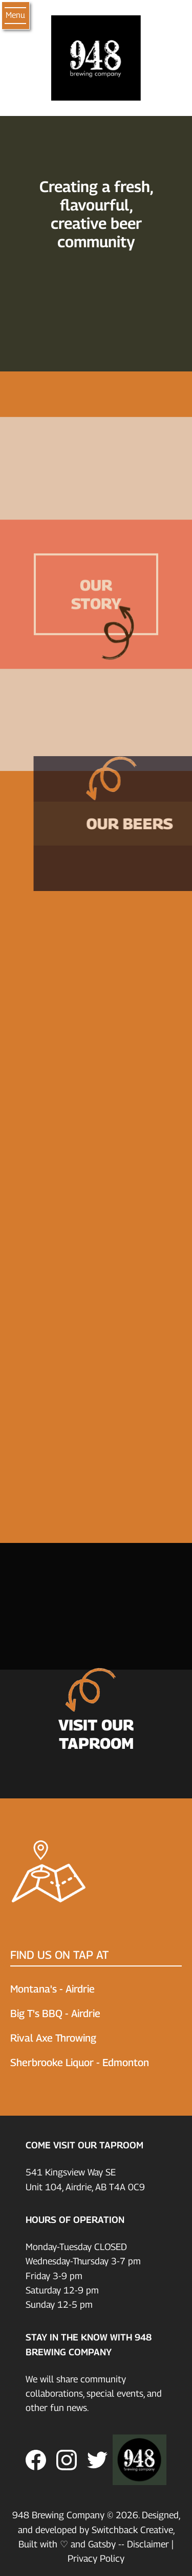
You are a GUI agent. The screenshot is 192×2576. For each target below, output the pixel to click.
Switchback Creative (132, 2529)
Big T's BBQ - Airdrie (55, 2013)
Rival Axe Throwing (53, 2038)
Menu (15, 15)
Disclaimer (148, 2544)
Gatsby (102, 2544)
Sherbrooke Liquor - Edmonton (79, 2062)
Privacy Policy (96, 2558)
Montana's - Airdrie (52, 1989)
